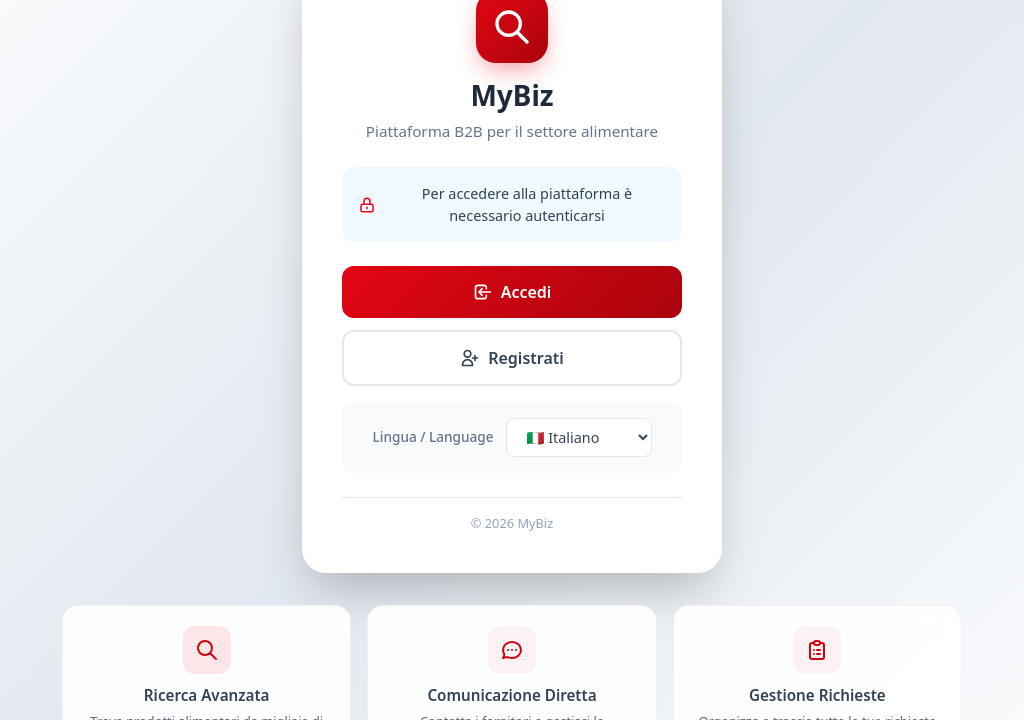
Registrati (512, 358)
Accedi (512, 292)
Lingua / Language (433, 436)
